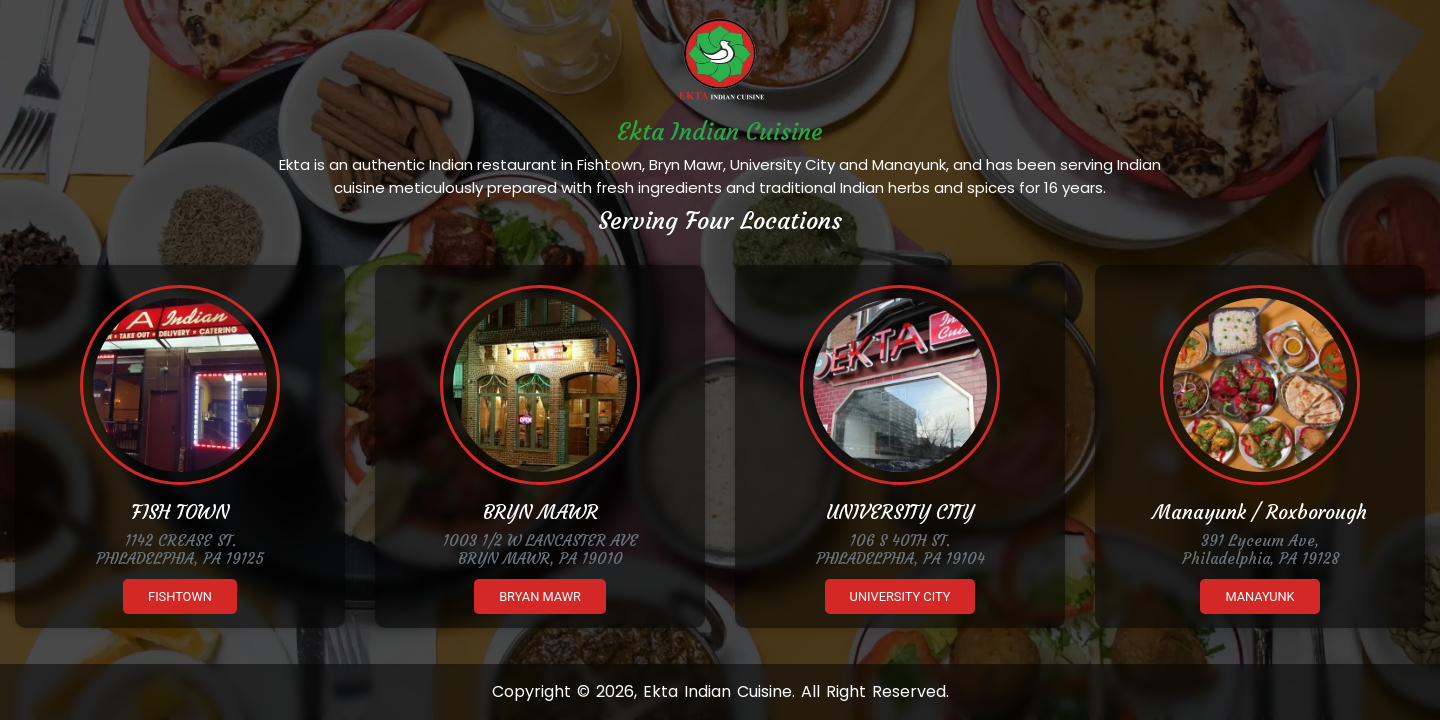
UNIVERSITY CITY (900, 512)
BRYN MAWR (540, 512)
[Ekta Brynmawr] (540, 385)
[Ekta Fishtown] (180, 385)
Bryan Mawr (540, 596)
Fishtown (180, 596)
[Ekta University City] (900, 385)
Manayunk (1259, 596)
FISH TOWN (180, 512)
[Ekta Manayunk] (1260, 385)
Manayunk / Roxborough (1260, 512)
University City (900, 596)
